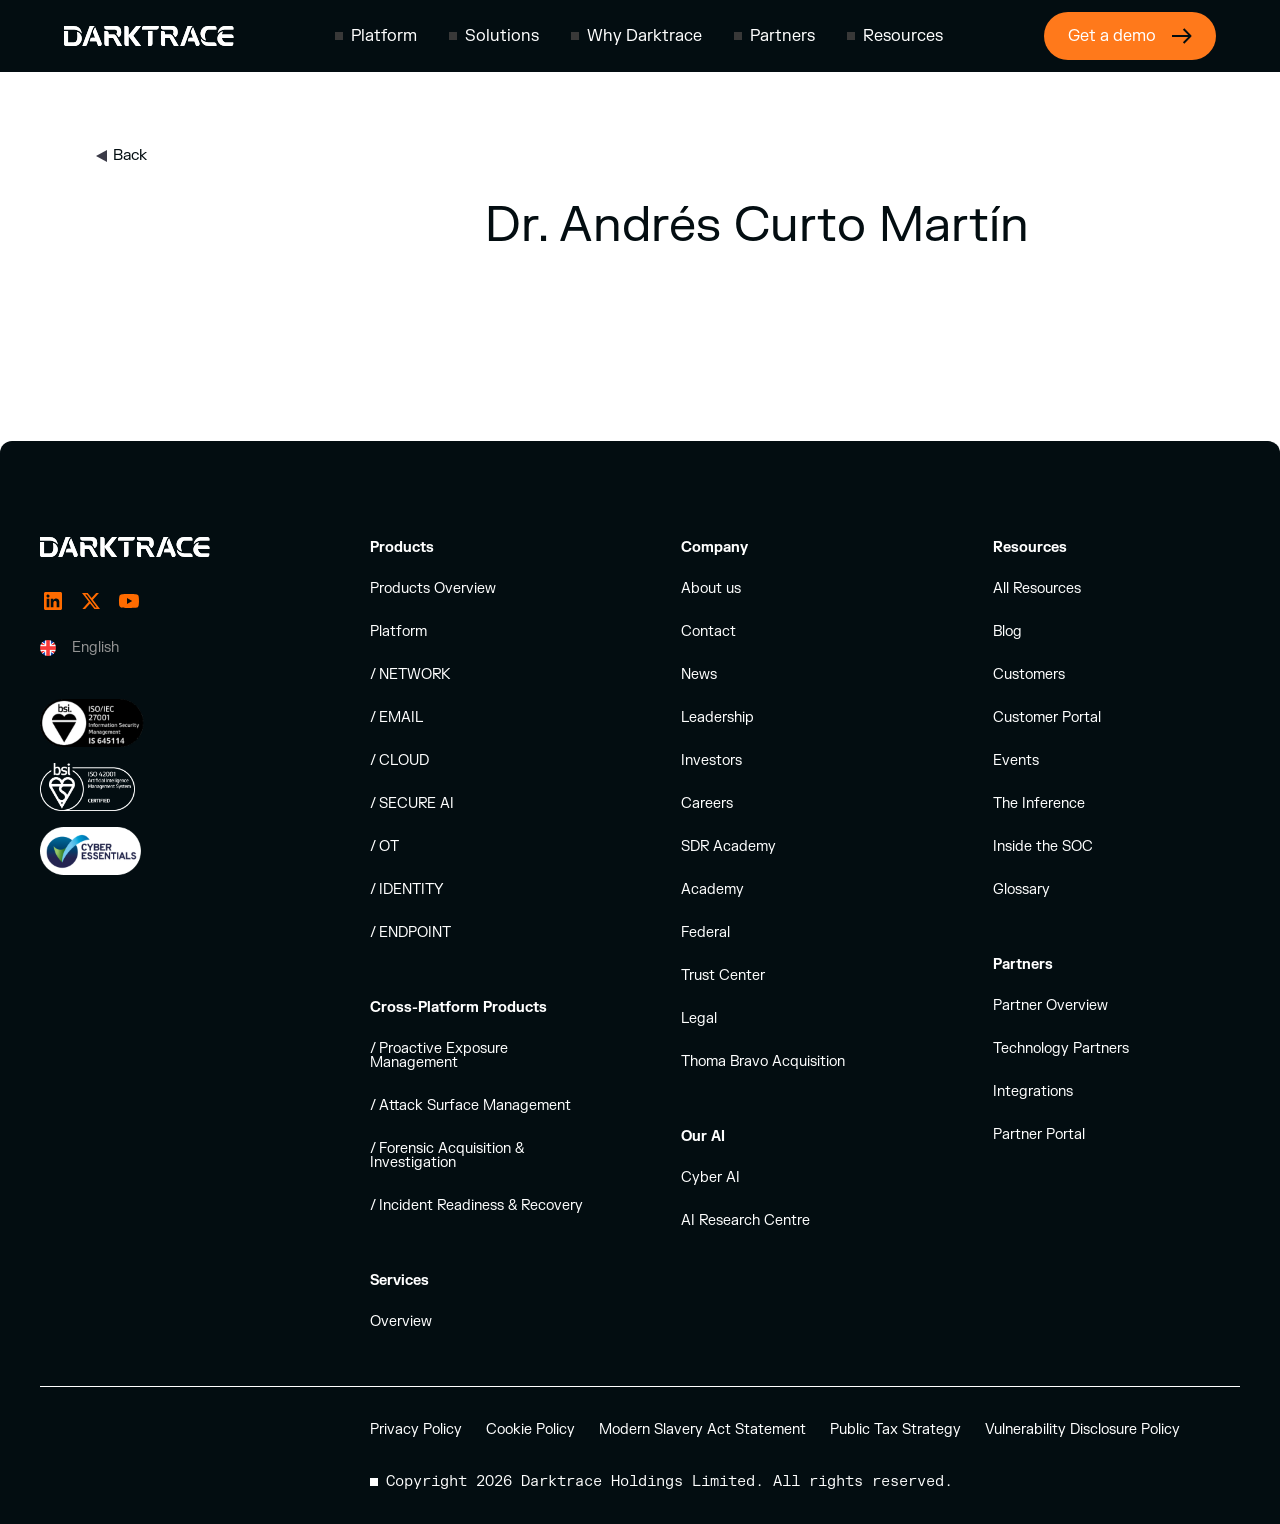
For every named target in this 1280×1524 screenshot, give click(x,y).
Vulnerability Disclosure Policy (1082, 1429)
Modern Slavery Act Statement (702, 1429)
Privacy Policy (416, 1429)
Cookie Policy (530, 1429)
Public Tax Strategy (895, 1429)
